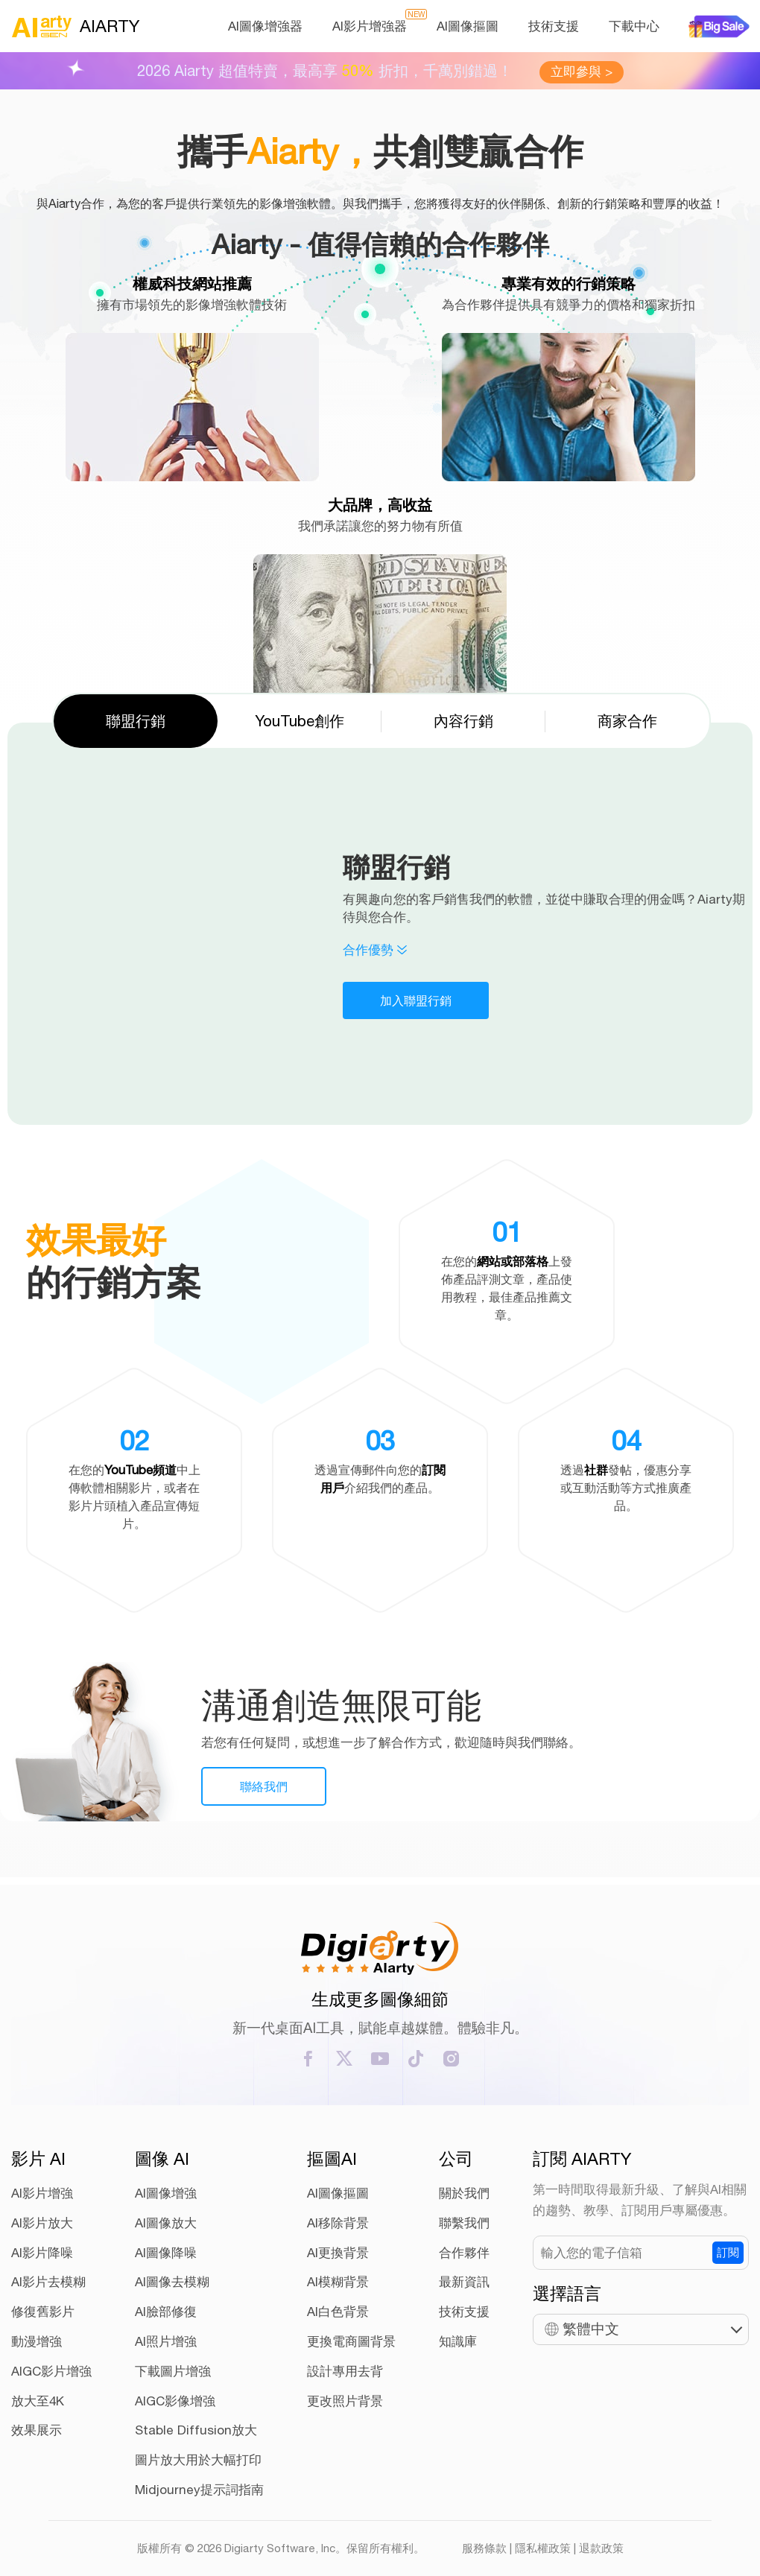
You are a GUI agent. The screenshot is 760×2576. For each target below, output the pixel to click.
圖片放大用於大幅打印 (198, 2459)
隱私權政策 (543, 2548)
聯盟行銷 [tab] (135, 720)
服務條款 (484, 2548)
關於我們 (464, 2193)
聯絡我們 (264, 1786)
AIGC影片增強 (51, 2371)
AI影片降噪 (42, 2252)
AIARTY (75, 26)
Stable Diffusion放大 (196, 2430)
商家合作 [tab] (627, 720)
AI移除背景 (338, 2222)
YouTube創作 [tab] (299, 720)
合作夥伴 (464, 2252)
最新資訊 (464, 2281)
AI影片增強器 (369, 26)
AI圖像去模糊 (172, 2281)
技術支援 (553, 26)
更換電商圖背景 (351, 2341)
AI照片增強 (166, 2341)
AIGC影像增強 (175, 2400)
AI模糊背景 (338, 2281)
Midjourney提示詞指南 (199, 2489)
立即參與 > (581, 71)
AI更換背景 (338, 2252)
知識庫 (458, 2341)
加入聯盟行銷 (416, 1000)
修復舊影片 (43, 2311)
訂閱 (728, 2252)
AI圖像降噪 (166, 2252)
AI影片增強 (42, 2193)
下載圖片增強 (173, 2371)
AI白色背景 (338, 2311)
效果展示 (36, 2430)
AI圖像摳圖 (467, 26)
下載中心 (634, 26)
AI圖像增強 (166, 2193)
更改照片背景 (345, 2400)
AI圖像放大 (166, 2222)
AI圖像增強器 (265, 26)
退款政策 (601, 2548)
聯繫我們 (464, 2222)
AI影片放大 (42, 2222)
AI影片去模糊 (48, 2281)
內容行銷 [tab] (463, 720)
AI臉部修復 (166, 2311)
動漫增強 (36, 2341)
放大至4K (37, 2400)
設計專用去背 (345, 2371)
